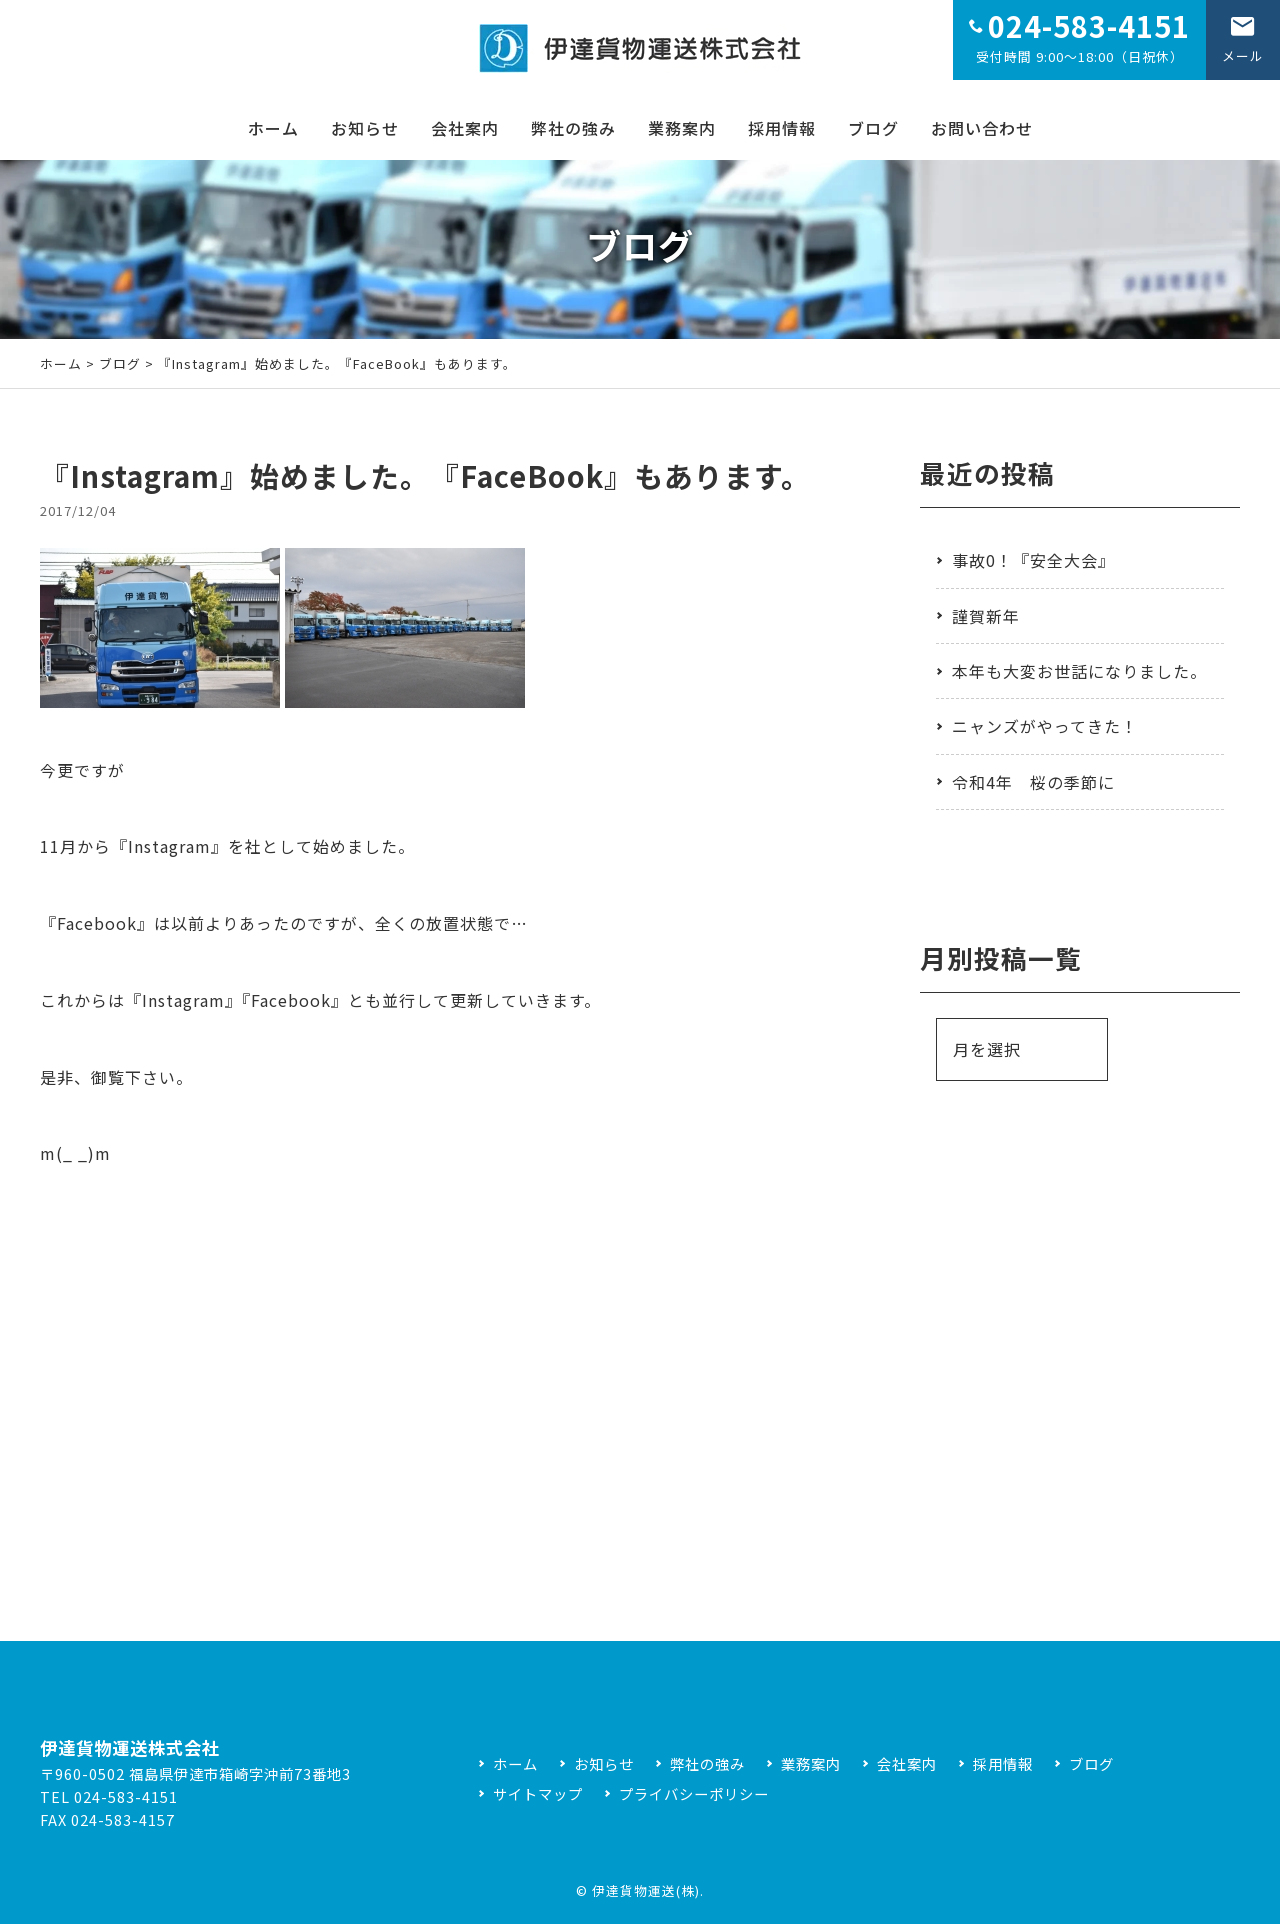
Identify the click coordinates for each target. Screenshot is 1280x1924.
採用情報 (782, 128)
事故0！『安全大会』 (1033, 560)
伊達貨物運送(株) (646, 1890)
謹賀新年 (986, 616)
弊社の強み (573, 128)
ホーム (273, 128)
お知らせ (365, 128)
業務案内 (682, 128)
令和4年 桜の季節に (1033, 782)
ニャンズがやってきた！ (1045, 726)
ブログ (873, 128)
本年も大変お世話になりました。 (1079, 671)
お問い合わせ (982, 128)
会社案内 (465, 128)
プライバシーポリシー (694, 1793)
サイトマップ (538, 1793)
